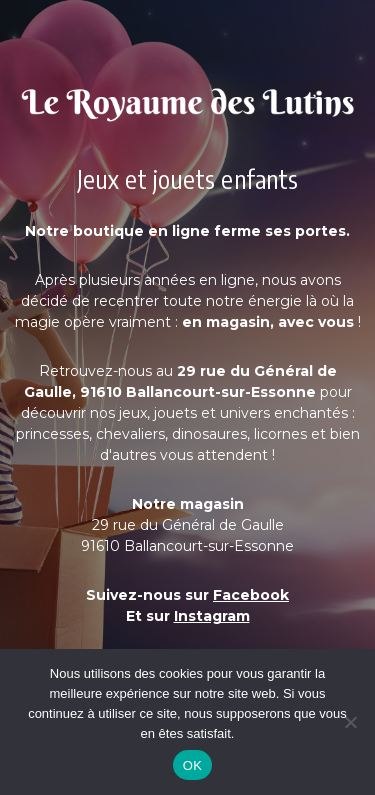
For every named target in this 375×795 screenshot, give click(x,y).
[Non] (350, 722)
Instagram (212, 616)
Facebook (251, 595)
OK (192, 765)
